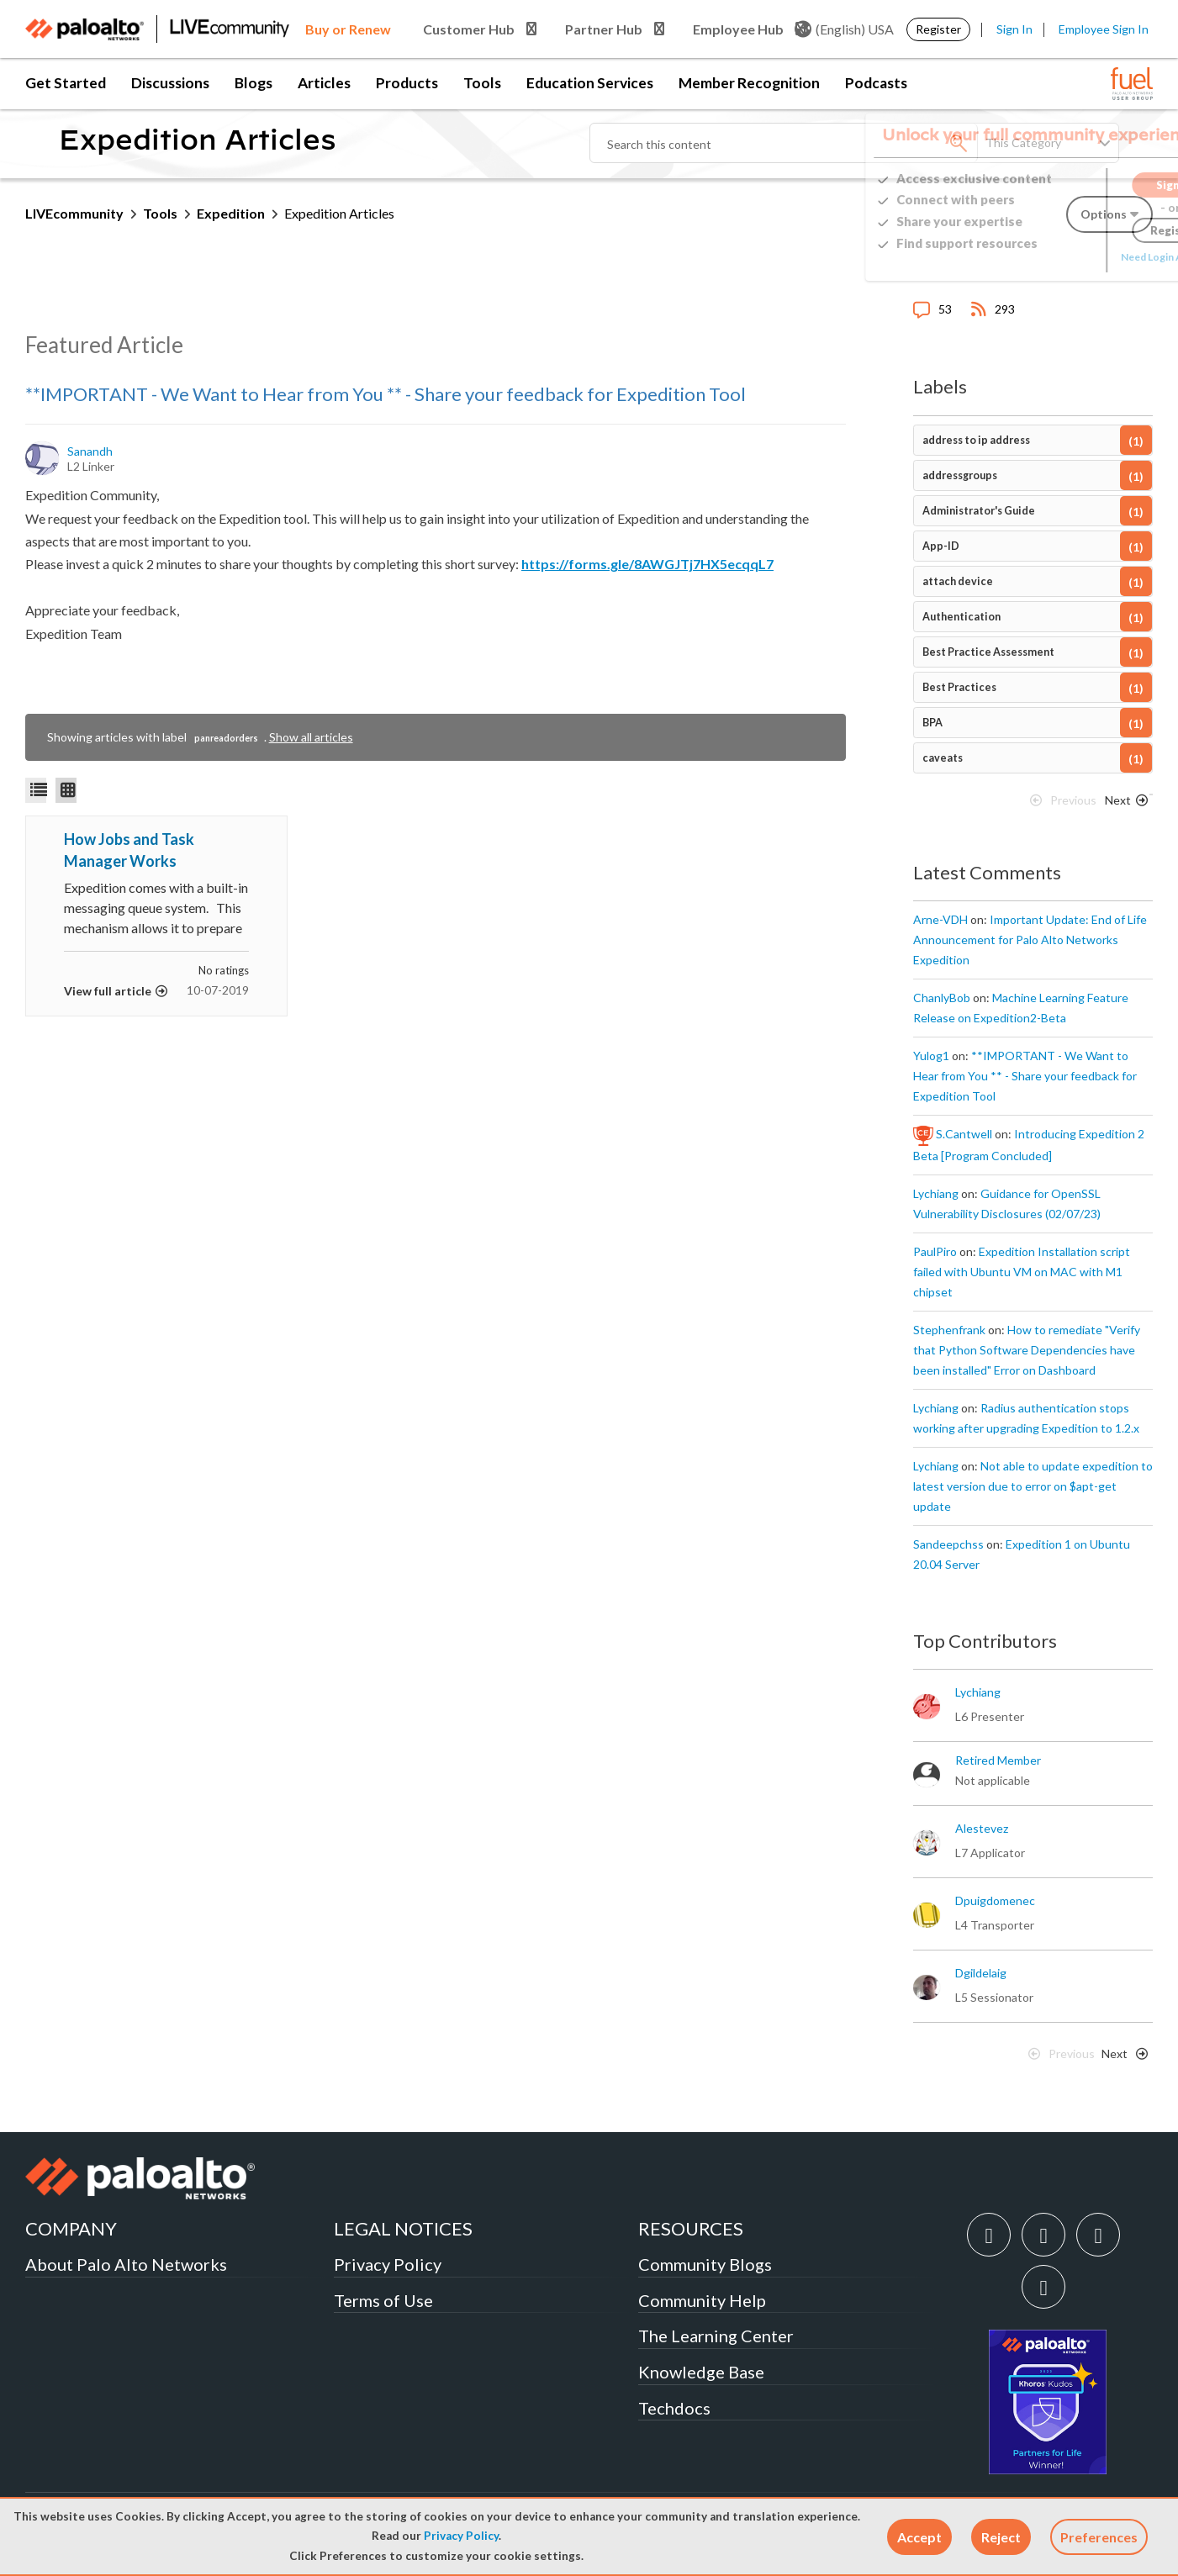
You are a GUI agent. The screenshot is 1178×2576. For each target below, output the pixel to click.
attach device (957, 581)
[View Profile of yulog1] (931, 1056)
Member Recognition (749, 83)
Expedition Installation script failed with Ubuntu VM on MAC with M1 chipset (1021, 1271)
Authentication (961, 616)
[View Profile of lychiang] (936, 1194)
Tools (482, 83)
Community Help (702, 2300)
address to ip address (976, 440)
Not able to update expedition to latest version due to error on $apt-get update (1033, 1486)
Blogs (253, 83)
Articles (324, 83)
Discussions (170, 83)
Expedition (231, 213)
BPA (932, 722)
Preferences (1099, 2537)
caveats (942, 758)
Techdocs (674, 2408)
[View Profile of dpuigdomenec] (995, 1901)
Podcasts (876, 83)
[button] (919, 2537)
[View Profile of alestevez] (981, 1828)
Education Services (589, 83)
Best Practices (959, 687)
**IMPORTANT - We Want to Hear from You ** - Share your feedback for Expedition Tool (385, 394)
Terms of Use (383, 2300)
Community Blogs (705, 2264)
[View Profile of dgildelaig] (980, 1973)
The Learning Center (716, 2335)
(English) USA (844, 29)
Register (938, 29)
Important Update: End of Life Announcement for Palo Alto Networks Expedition (1030, 939)
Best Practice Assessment (988, 652)
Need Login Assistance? (1077, 257)
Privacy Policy (461, 2535)
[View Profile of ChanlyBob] (941, 998)
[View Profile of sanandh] (91, 451)
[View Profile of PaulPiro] (935, 1252)
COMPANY (71, 2228)
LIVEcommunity (74, 213)
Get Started (65, 83)
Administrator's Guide (978, 510)
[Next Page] (1123, 804)
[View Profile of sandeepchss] (948, 1544)
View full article (107, 991)
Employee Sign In (1104, 29)
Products (407, 83)
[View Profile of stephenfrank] (949, 1330)
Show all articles (311, 737)
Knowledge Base (701, 2372)
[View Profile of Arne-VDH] (940, 920)
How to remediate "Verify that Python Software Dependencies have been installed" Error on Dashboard (1026, 1349)
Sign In (1014, 29)
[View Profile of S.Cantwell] (964, 1134)
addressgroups (959, 475)
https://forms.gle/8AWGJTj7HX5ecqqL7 (647, 564)
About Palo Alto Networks (126, 2264)
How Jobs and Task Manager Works (129, 850)
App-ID (940, 546)
